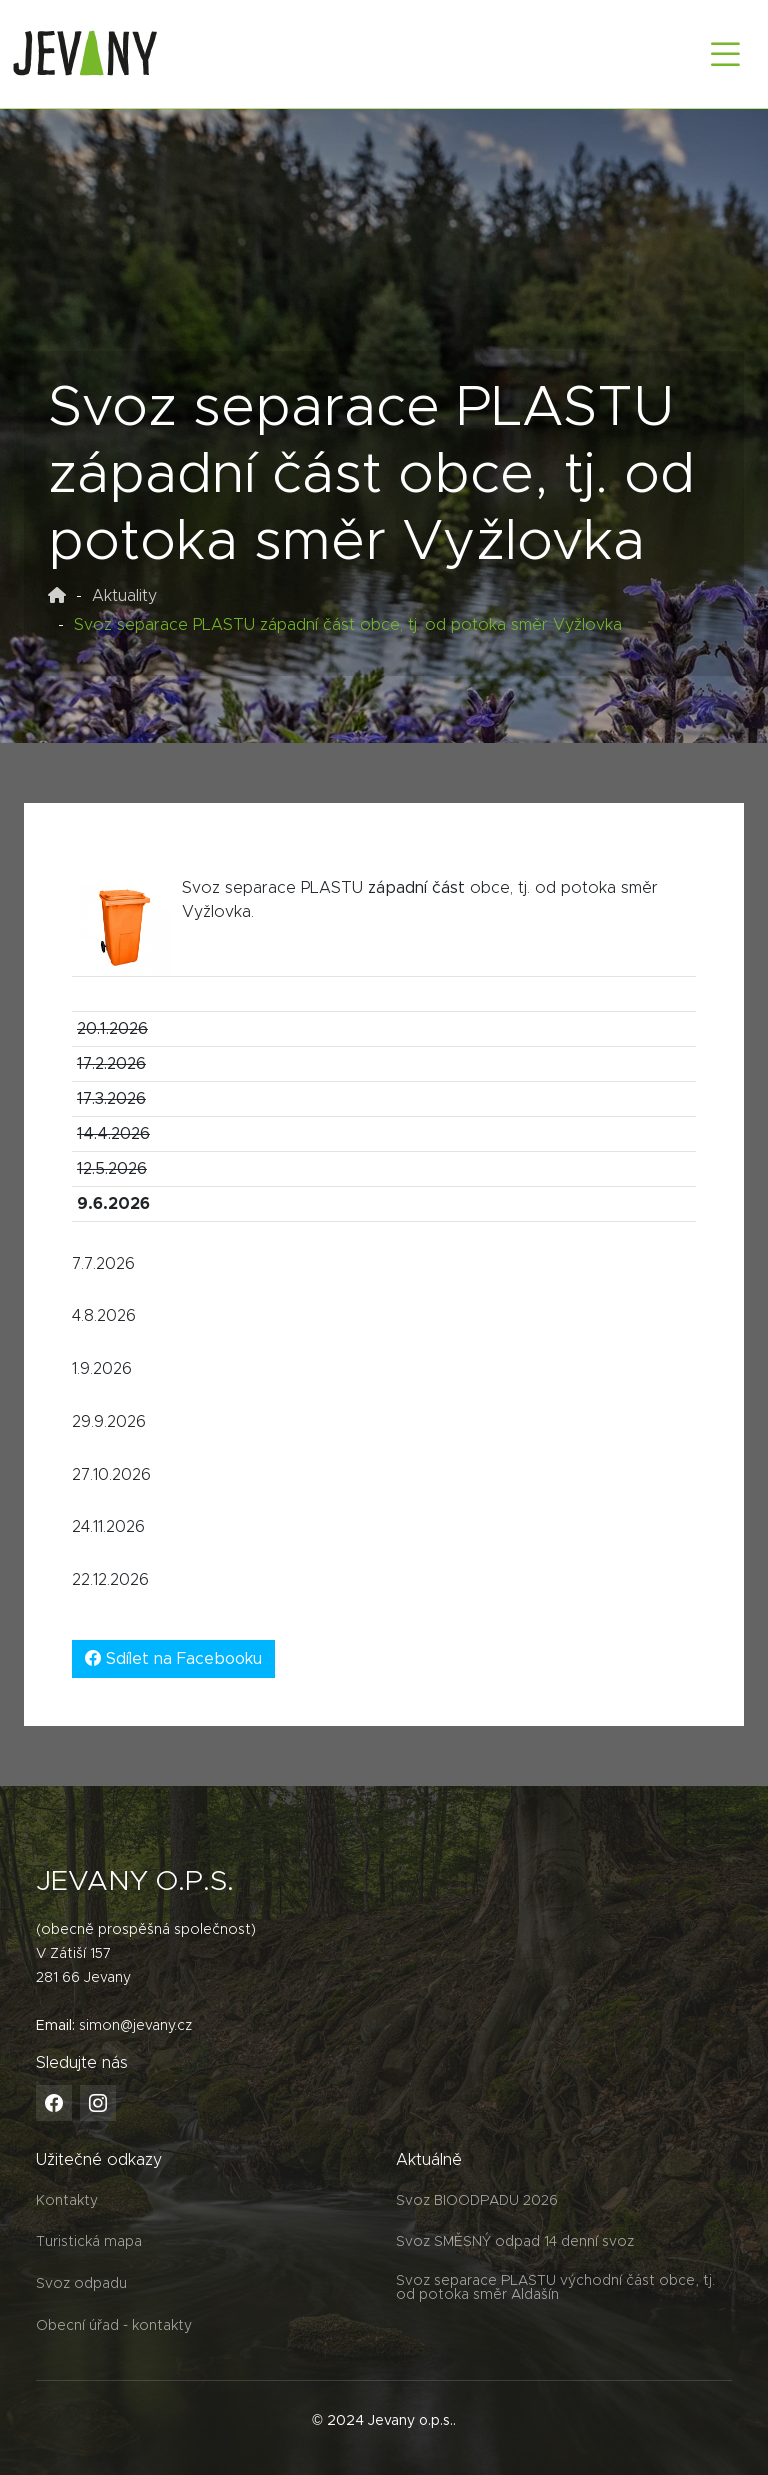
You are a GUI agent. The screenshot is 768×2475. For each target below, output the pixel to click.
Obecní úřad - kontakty (114, 2326)
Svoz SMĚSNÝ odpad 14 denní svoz (515, 2242)
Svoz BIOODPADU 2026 (477, 2201)
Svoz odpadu (81, 2284)
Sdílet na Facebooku (173, 1659)
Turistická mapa (89, 2242)
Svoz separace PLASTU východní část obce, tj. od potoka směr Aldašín (555, 2288)
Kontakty (67, 2201)
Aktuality (124, 596)
